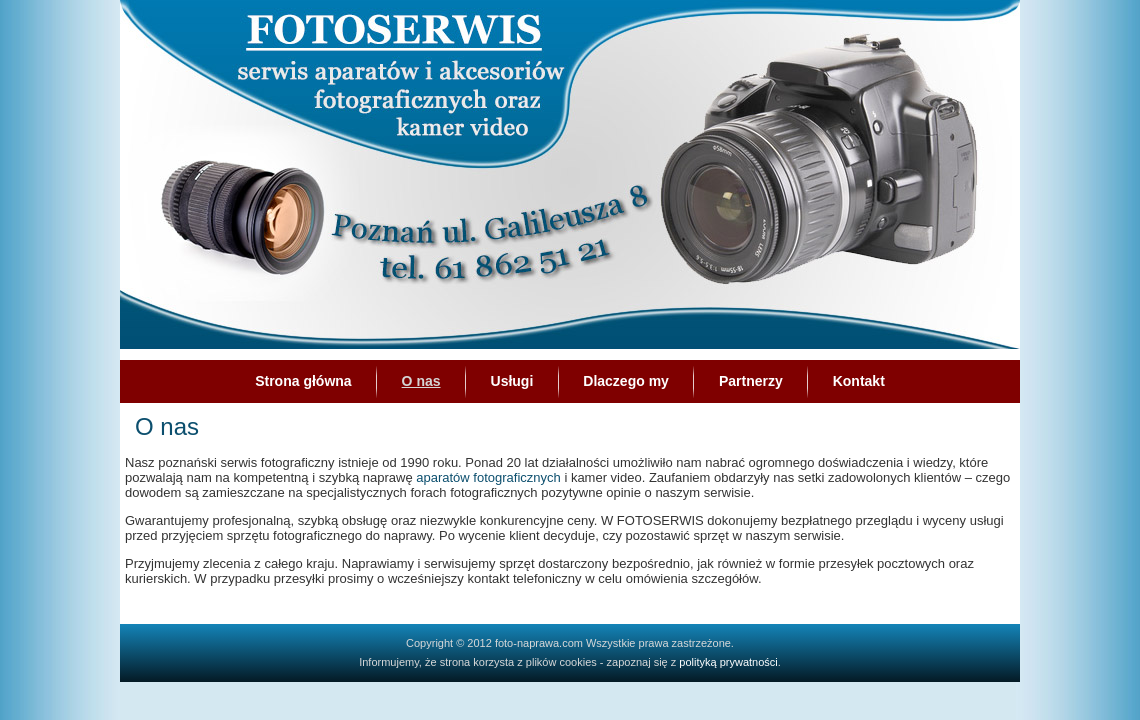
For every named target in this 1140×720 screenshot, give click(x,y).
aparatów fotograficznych (488, 477)
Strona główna (303, 381)
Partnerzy (751, 381)
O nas (421, 381)
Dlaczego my (626, 381)
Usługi (512, 381)
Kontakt (859, 381)
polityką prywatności (728, 662)
